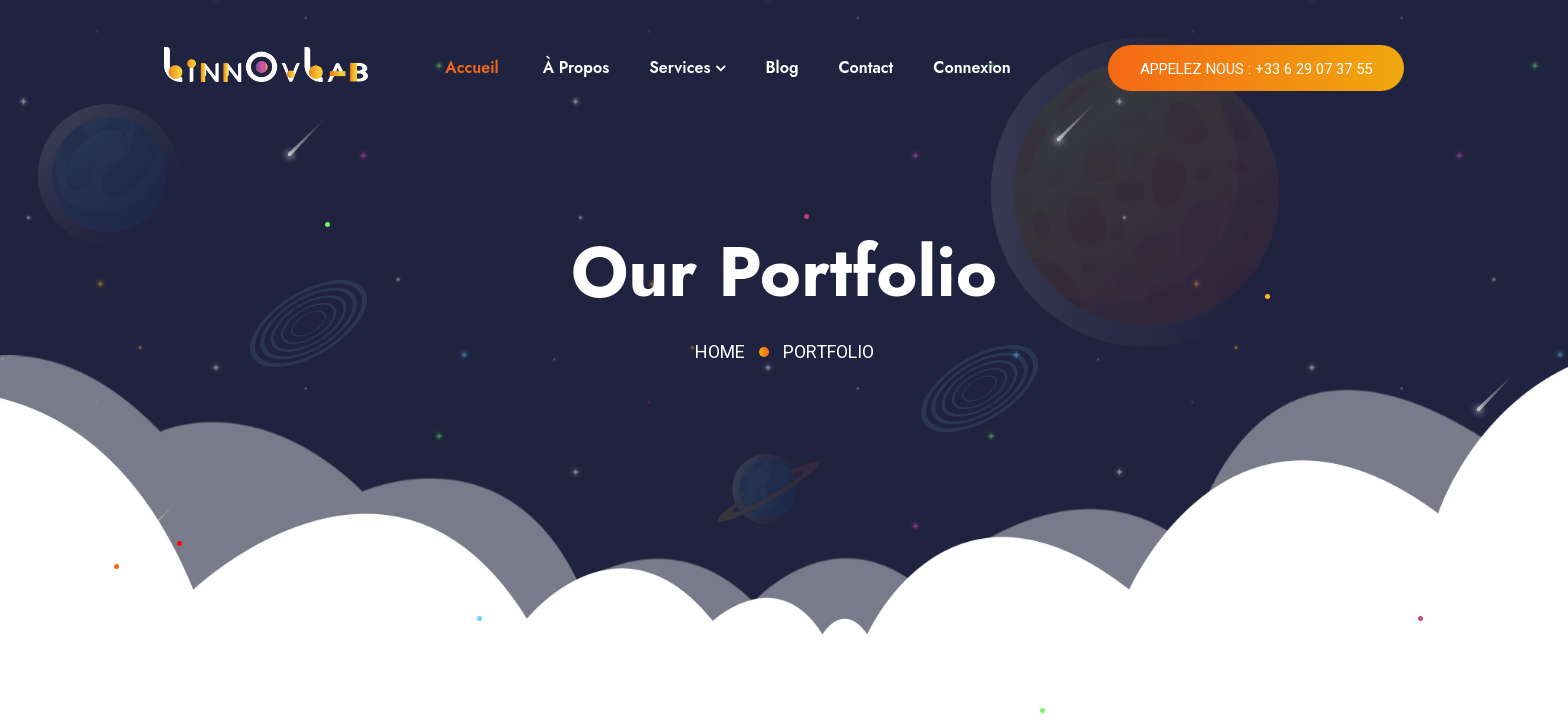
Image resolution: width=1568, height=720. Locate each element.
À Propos (576, 67)
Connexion (971, 67)
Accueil (471, 67)
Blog (781, 67)
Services (679, 67)
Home (720, 351)
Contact (865, 67)
